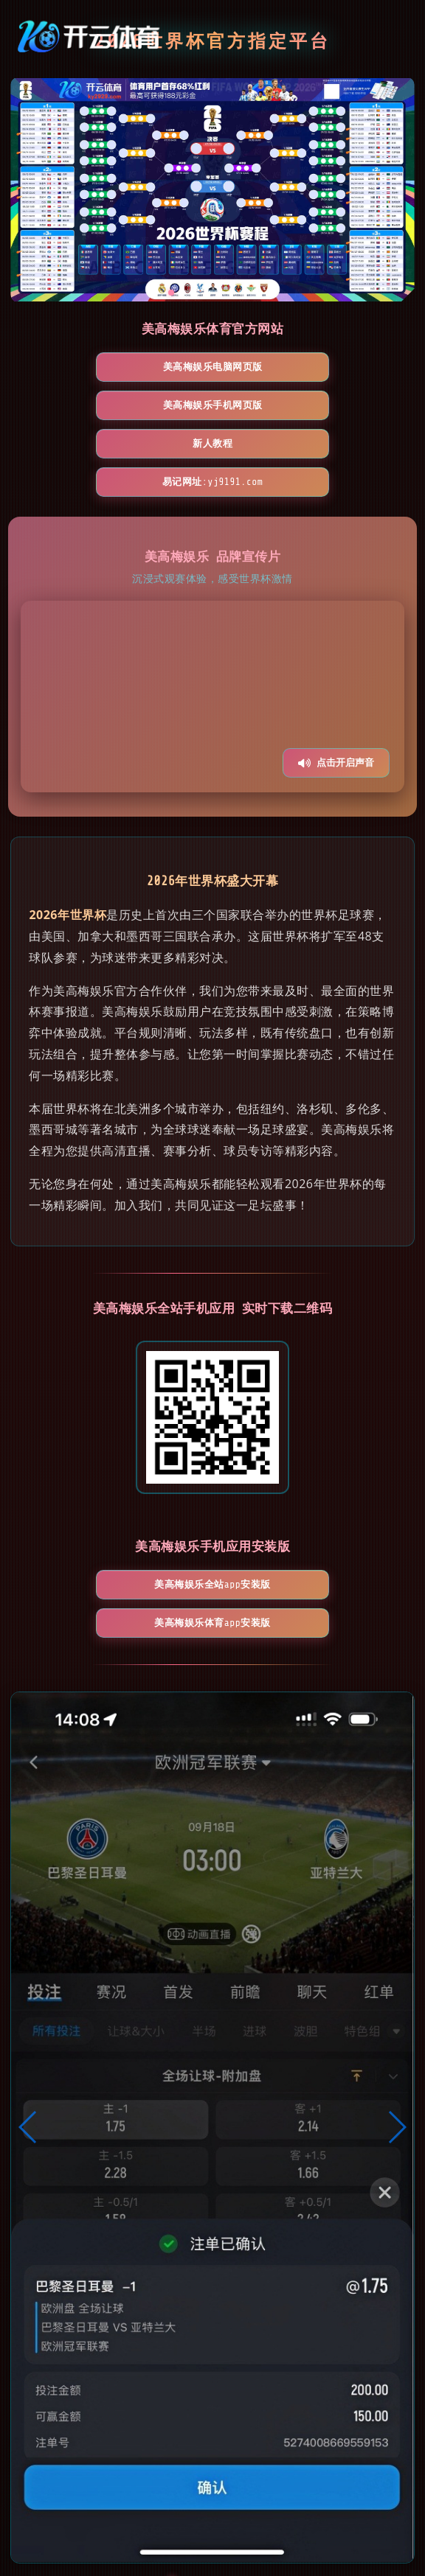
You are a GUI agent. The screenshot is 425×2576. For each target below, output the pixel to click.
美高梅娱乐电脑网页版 (127, 366)
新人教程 (127, 405)
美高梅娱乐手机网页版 (298, 366)
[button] (28, 2012)
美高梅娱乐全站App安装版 (127, 1507)
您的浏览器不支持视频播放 (212, 620)
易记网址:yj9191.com (298, 405)
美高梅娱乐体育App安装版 (298, 1507)
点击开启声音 (336, 685)
